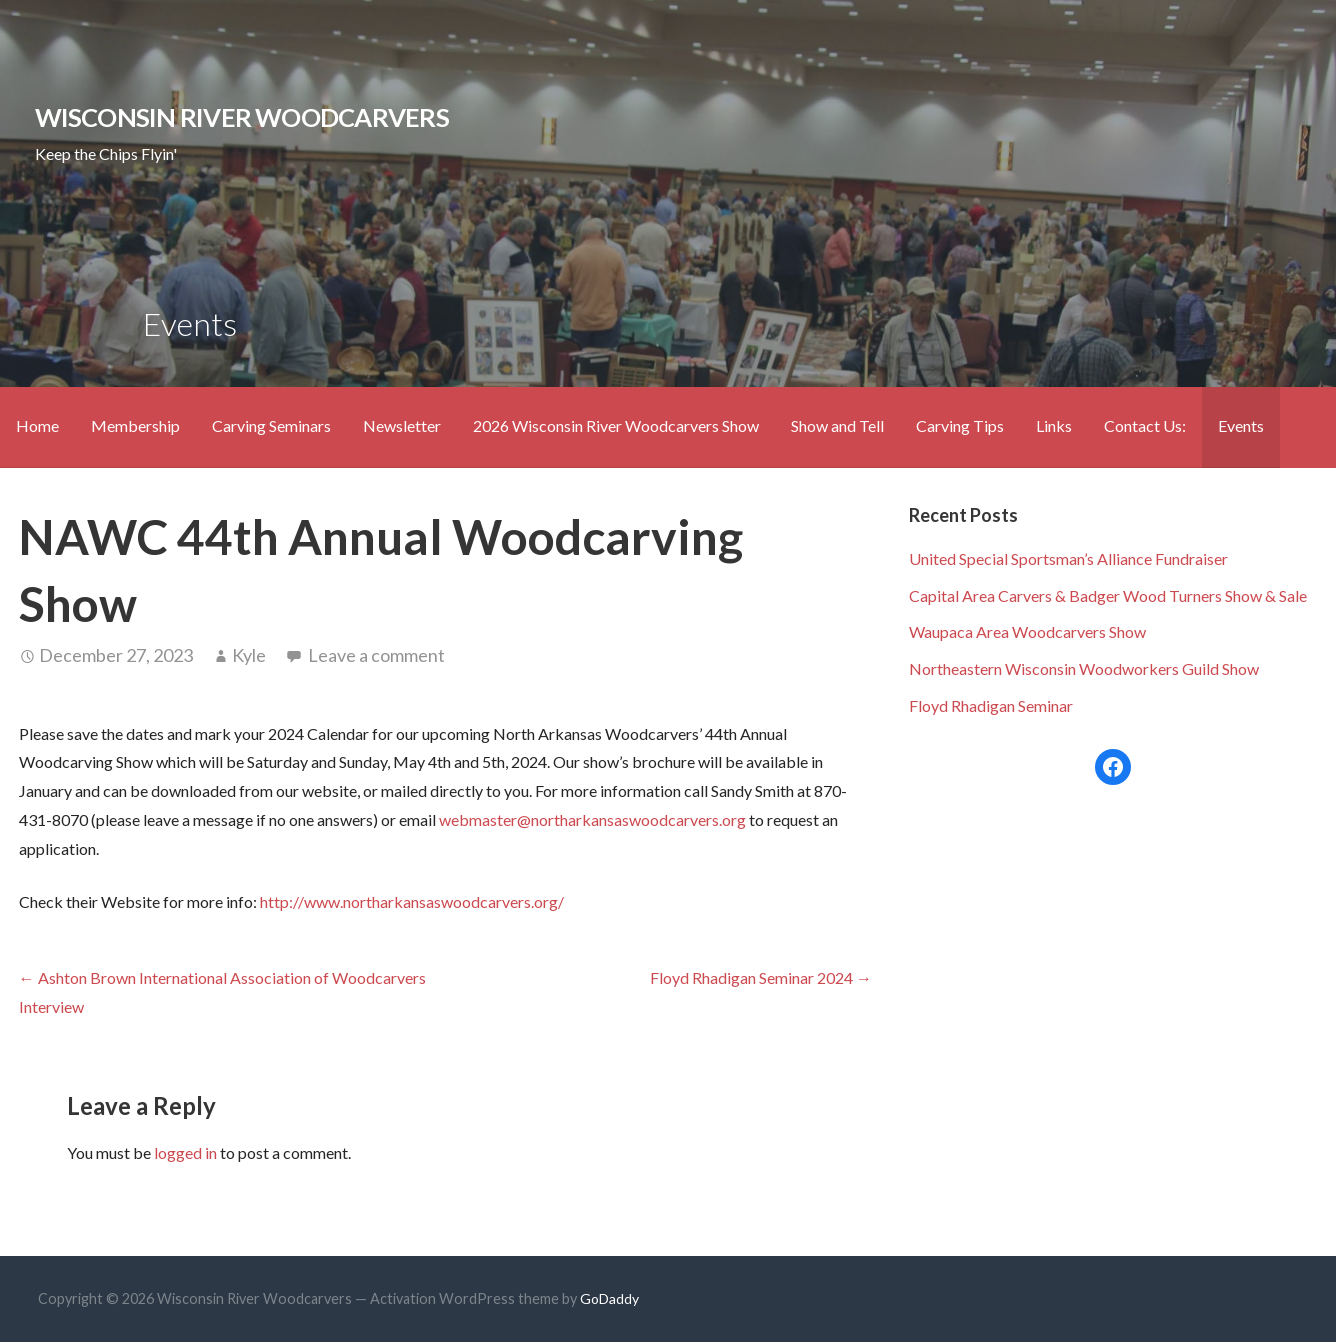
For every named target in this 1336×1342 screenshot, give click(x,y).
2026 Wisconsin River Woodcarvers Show (616, 425)
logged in (185, 1152)
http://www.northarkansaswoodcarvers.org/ (410, 901)
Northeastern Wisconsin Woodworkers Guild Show (1084, 668)
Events (1241, 425)
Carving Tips (960, 425)
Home (37, 425)
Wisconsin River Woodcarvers (242, 117)
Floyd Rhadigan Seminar (991, 705)
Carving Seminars (271, 425)
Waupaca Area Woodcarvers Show (1027, 631)
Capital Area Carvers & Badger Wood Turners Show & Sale (1108, 595)
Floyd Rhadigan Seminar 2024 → (761, 977)
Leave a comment (376, 655)
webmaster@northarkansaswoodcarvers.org (592, 819)
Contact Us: (1145, 425)
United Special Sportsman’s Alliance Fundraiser (1068, 558)
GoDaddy (609, 1298)
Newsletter (402, 425)
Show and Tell (837, 425)
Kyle (249, 655)
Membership (135, 425)
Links (1054, 425)
